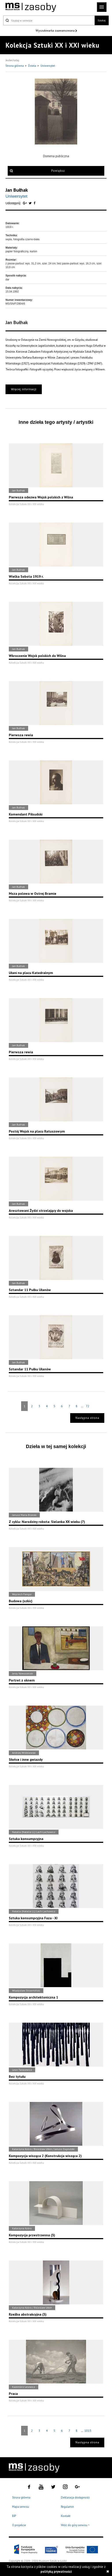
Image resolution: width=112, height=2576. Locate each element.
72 (87, 1406)
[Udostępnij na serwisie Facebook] (34, 203)
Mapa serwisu (20, 2507)
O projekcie (19, 2525)
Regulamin (67, 2507)
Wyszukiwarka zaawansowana (55, 30)
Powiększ (58, 171)
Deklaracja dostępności (75, 2497)
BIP (14, 2516)
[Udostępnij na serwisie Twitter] (31, 203)
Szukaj (102, 20)
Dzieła (32, 66)
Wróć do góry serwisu (75, 2525)
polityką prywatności (56, 2571)
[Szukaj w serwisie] (49, 20)
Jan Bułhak (17, 190)
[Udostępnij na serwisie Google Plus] (25, 203)
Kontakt (65, 2516)
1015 (87, 2431)
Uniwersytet (47, 66)
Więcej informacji (23, 389)
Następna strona (87, 1418)
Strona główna (15, 66)
